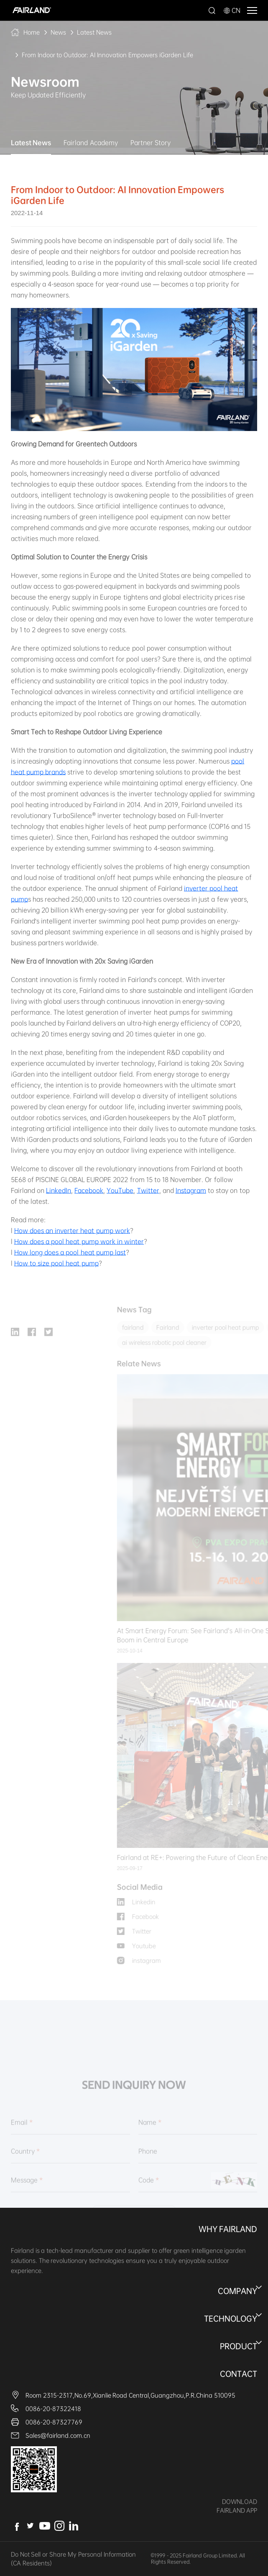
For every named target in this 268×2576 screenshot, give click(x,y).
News (58, 32)
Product (238, 2346)
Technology (230, 2319)
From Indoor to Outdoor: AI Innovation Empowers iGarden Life (107, 55)
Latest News (94, 32)
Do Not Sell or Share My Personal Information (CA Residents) (73, 2558)
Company (237, 2291)
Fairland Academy (90, 143)
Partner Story (150, 143)
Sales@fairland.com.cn (58, 2435)
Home (31, 32)
